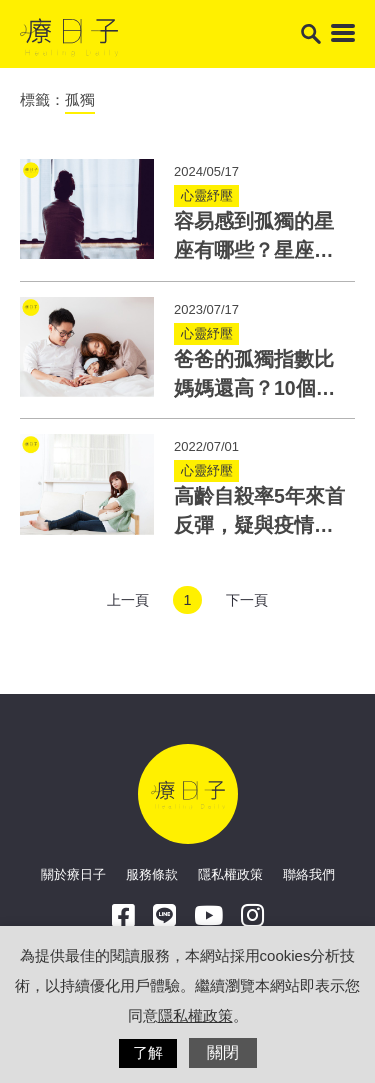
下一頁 (247, 600)
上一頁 (128, 600)
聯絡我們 (309, 874)
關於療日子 (73, 874)
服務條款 (152, 874)
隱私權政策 (230, 874)
